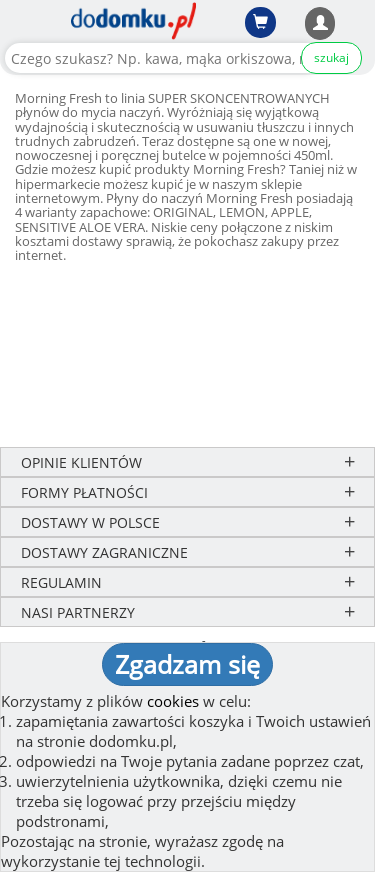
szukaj (331, 57)
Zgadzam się (187, 664)
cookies (173, 701)
